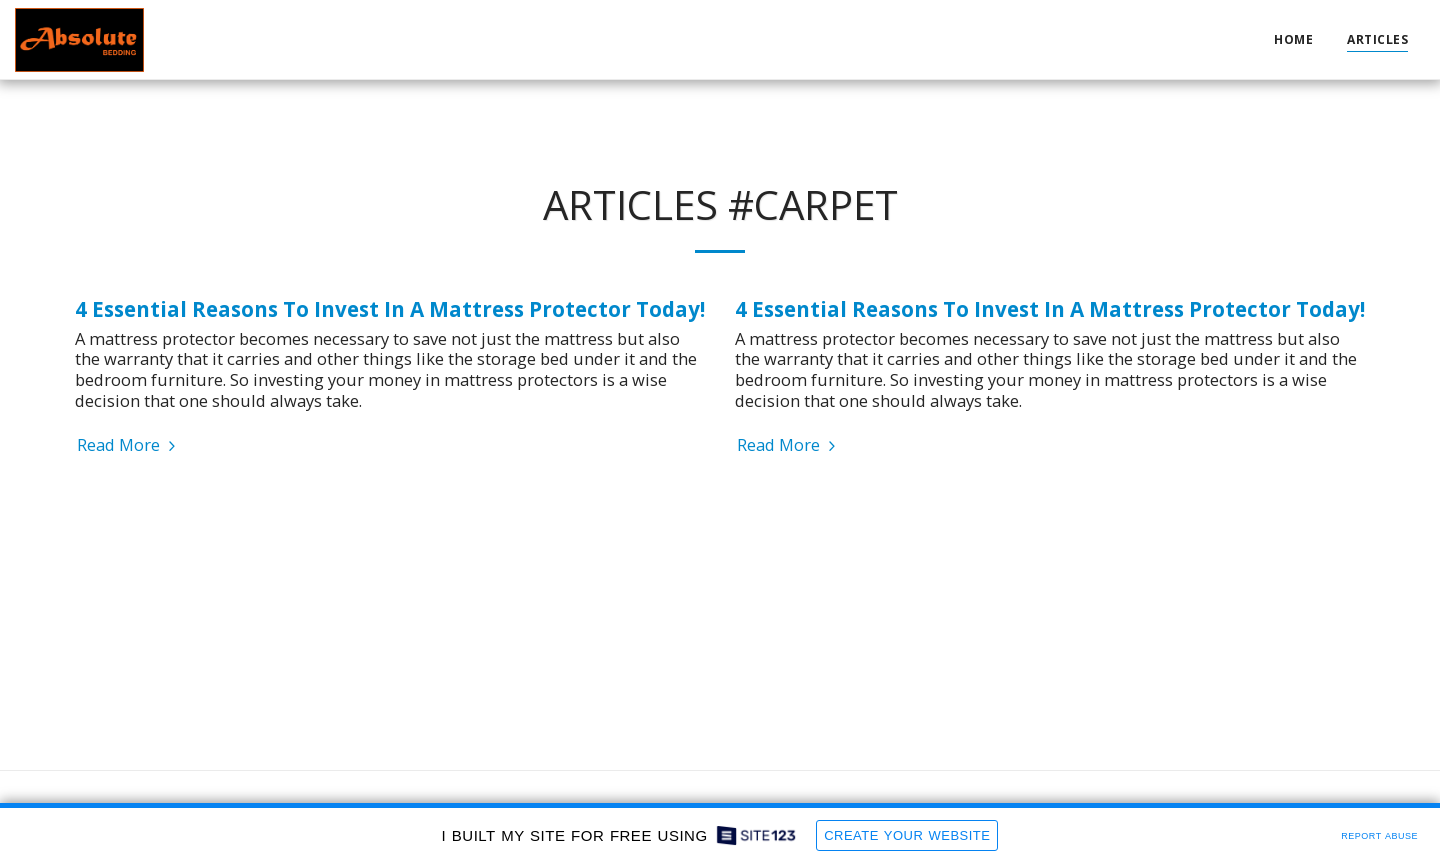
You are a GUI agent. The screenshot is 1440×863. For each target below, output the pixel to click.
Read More (129, 445)
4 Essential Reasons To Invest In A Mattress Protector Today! (390, 309)
